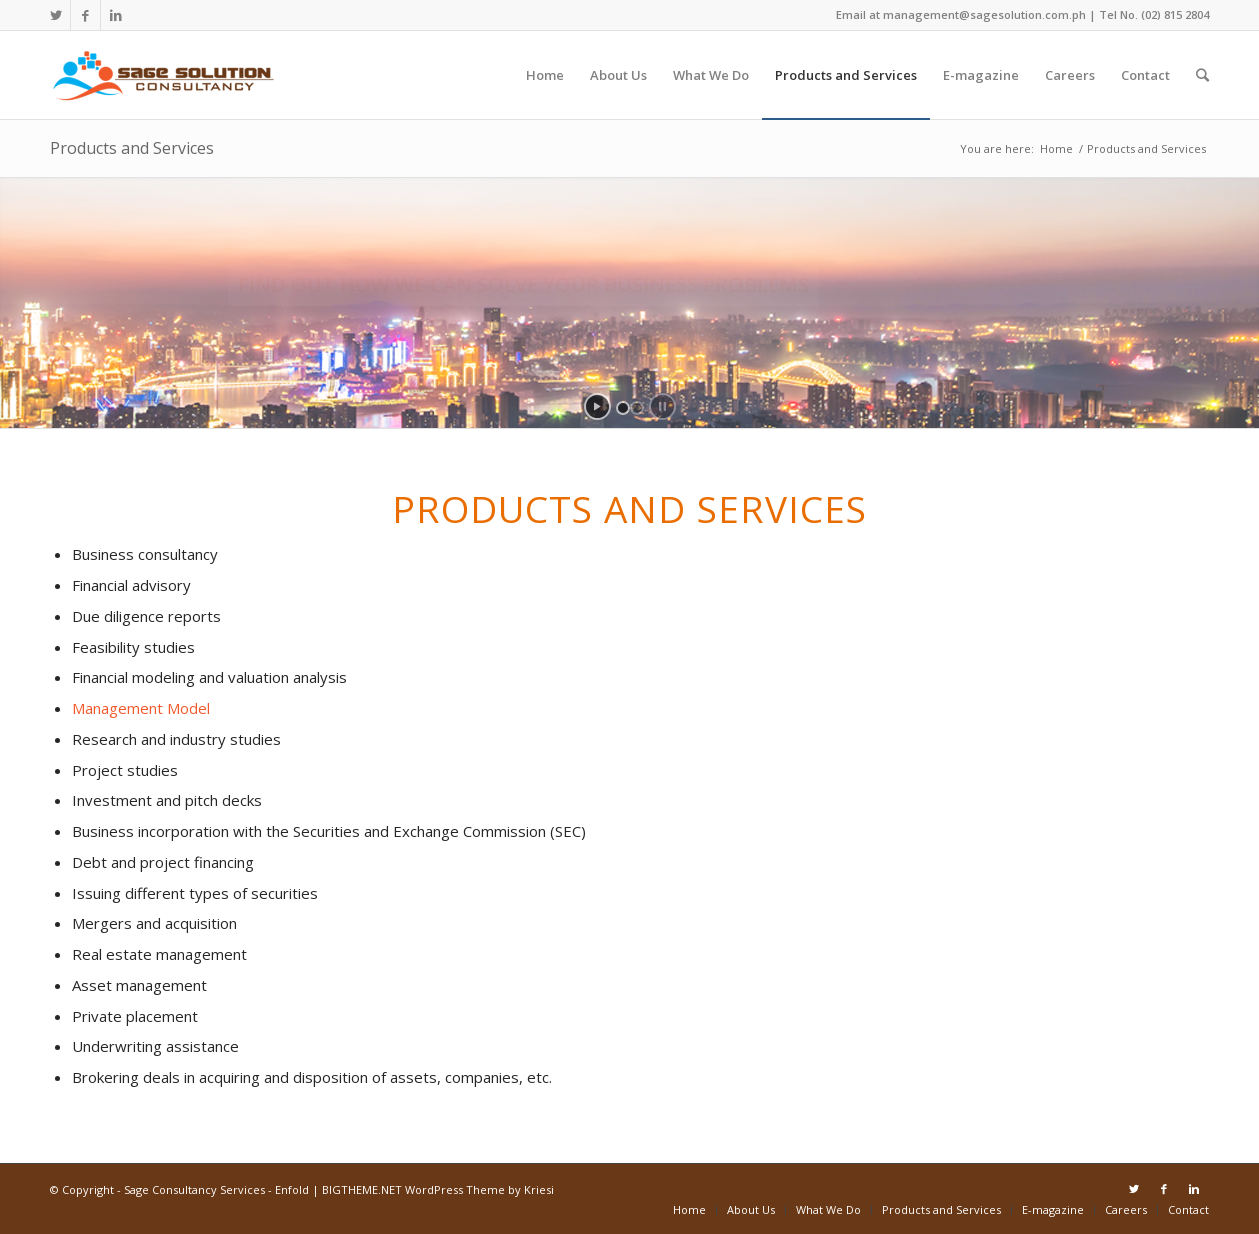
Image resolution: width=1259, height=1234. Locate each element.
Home (1056, 148)
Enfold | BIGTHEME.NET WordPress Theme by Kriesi (414, 1189)
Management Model (141, 708)
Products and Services (132, 148)
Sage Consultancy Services (194, 1189)
